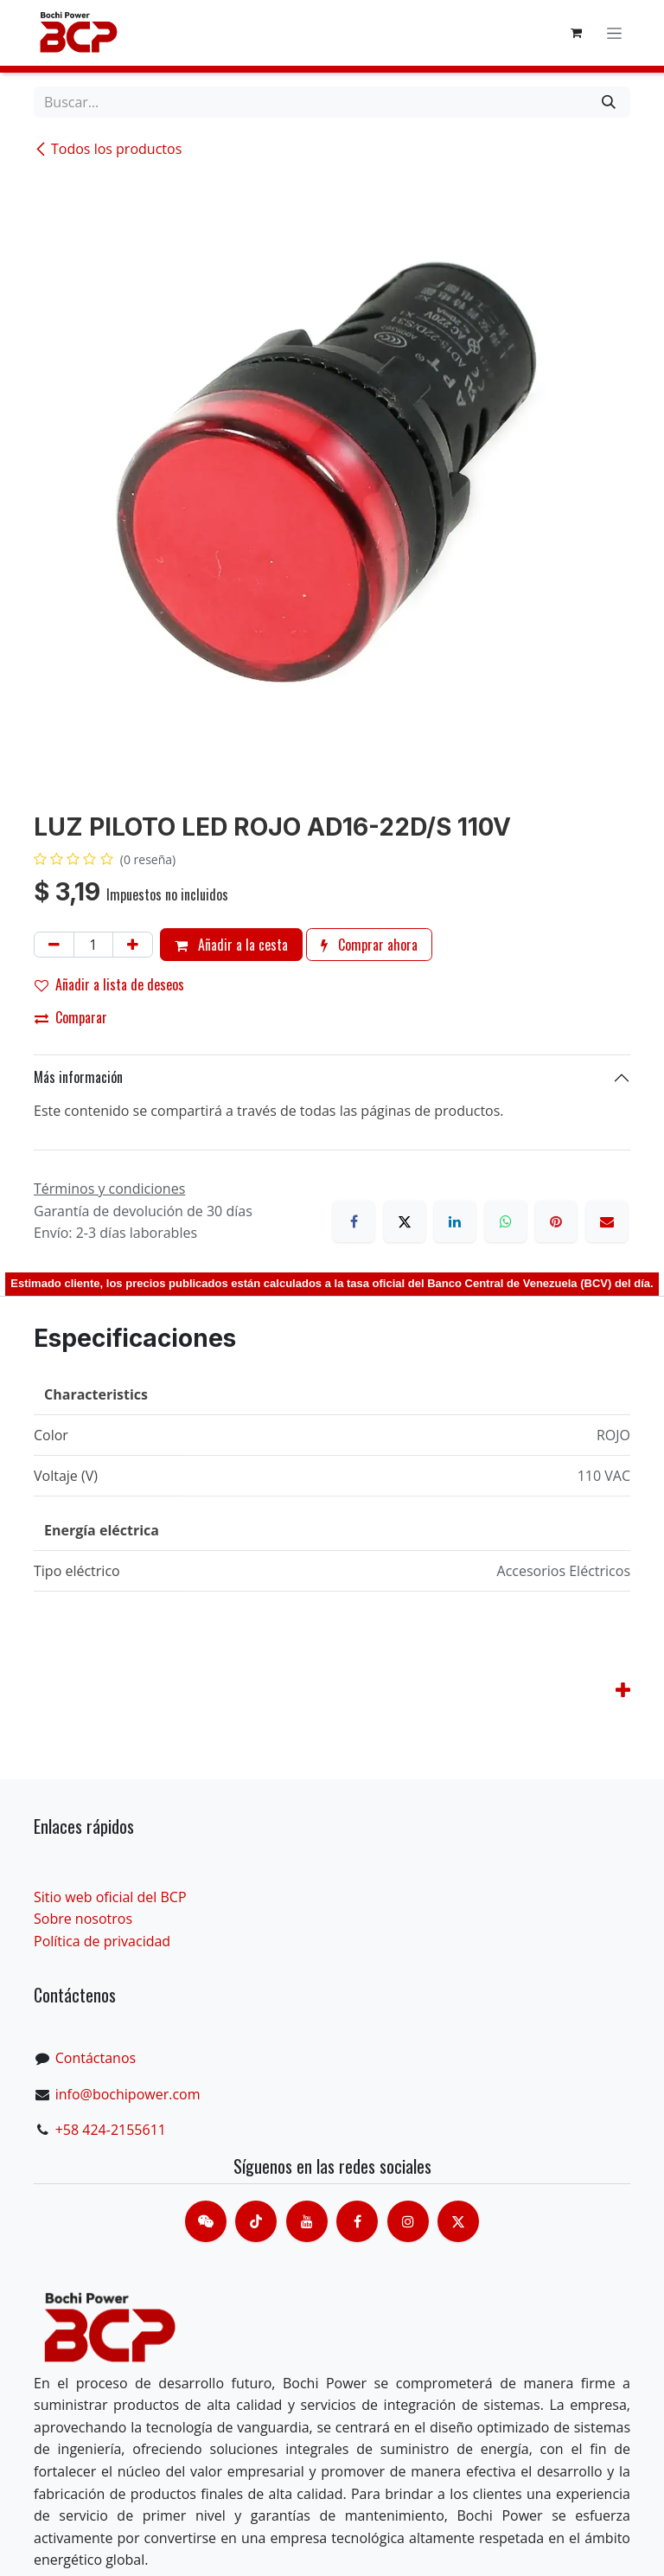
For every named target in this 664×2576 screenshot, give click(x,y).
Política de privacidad (102, 1941)
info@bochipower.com (128, 2094)
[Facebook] (353, 1221)
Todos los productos (108, 148)
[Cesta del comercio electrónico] (575, 32)
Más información (78, 1077)
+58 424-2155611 (110, 2129)
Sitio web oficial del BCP (110, 1896)
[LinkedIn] (455, 1221)
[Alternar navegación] (614, 33)
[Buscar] (608, 102)
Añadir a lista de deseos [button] (109, 984)
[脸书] (357, 2221)
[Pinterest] (556, 1221)
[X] (404, 1221)
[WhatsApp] (506, 1221)
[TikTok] (256, 2221)
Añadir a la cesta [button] (231, 944)
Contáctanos (95, 2057)
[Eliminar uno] (54, 945)
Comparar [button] (71, 1017)
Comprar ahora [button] (369, 944)
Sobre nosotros (83, 1918)
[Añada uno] (132, 945)
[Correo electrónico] (607, 1221)
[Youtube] (307, 2221)
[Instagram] (408, 2221)
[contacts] (206, 2221)
